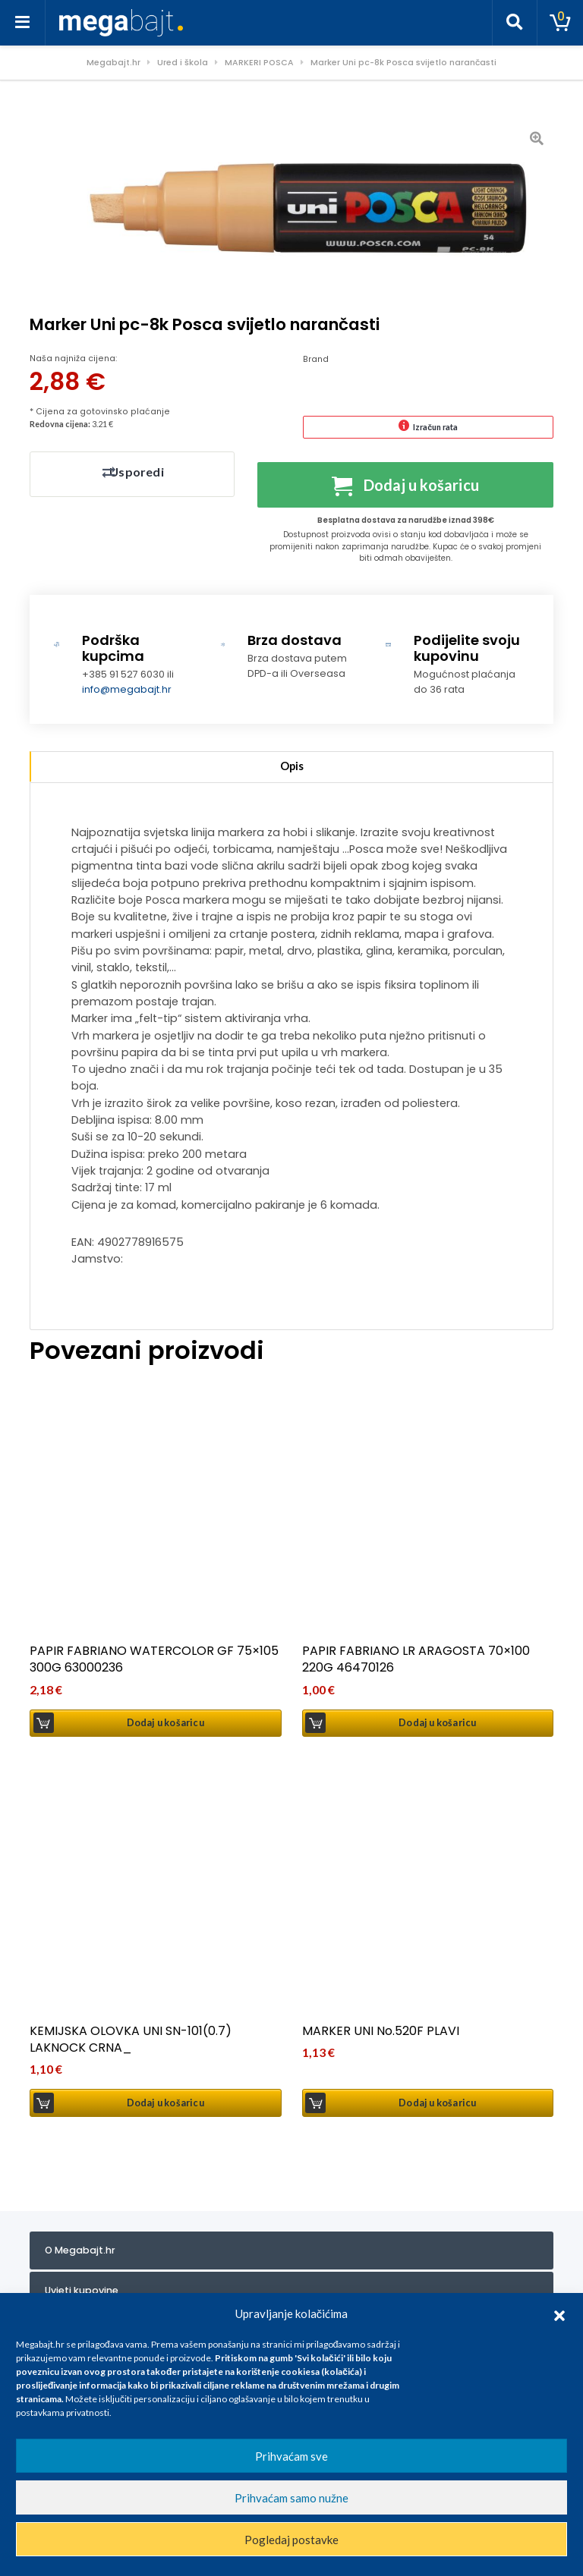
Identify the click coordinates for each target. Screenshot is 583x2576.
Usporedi (136, 471)
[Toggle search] (514, 23)
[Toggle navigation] (23, 23)
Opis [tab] (292, 769)
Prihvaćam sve (291, 2456)
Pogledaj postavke (291, 2539)
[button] (559, 2313)
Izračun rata (435, 427)
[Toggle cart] (560, 23)
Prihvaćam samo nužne (291, 2498)
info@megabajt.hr (127, 692)
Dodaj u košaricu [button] (165, 1725)
